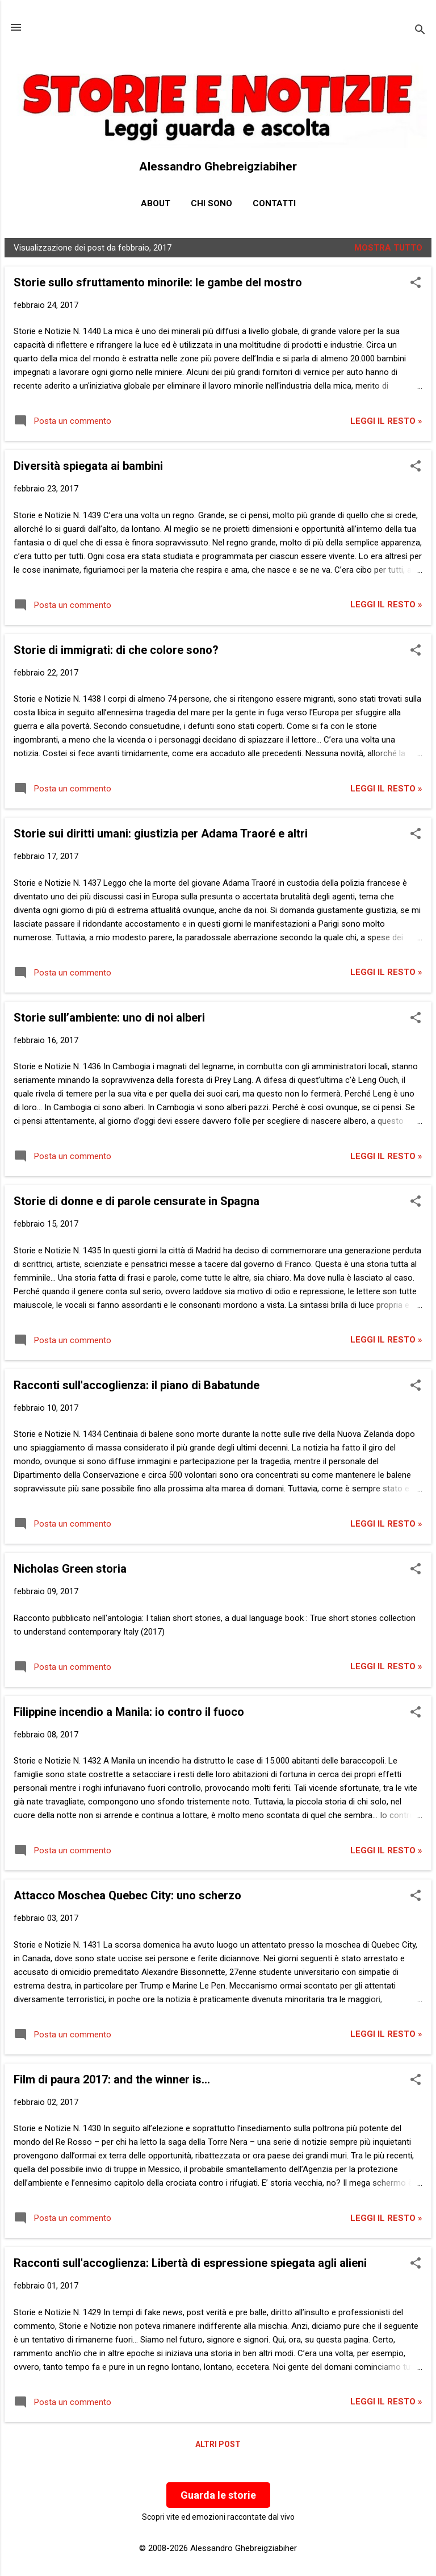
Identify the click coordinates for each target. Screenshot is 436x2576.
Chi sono (211, 203)
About (155, 203)
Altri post (218, 2444)
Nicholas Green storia (70, 1568)
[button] (415, 283)
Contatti (274, 203)
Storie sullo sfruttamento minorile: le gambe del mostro (158, 282)
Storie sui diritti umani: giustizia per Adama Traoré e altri (161, 833)
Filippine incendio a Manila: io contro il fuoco (129, 1712)
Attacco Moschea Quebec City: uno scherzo (127, 1895)
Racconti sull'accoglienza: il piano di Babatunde (136, 1385)
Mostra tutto (388, 248)
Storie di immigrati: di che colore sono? (116, 650)
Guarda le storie (218, 2495)
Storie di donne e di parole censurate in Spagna (136, 1201)
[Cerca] (420, 31)
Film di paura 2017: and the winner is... (112, 2079)
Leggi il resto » (386, 421)
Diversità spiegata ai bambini (88, 466)
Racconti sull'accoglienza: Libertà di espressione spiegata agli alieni (190, 2263)
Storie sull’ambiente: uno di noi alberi (109, 1017)
